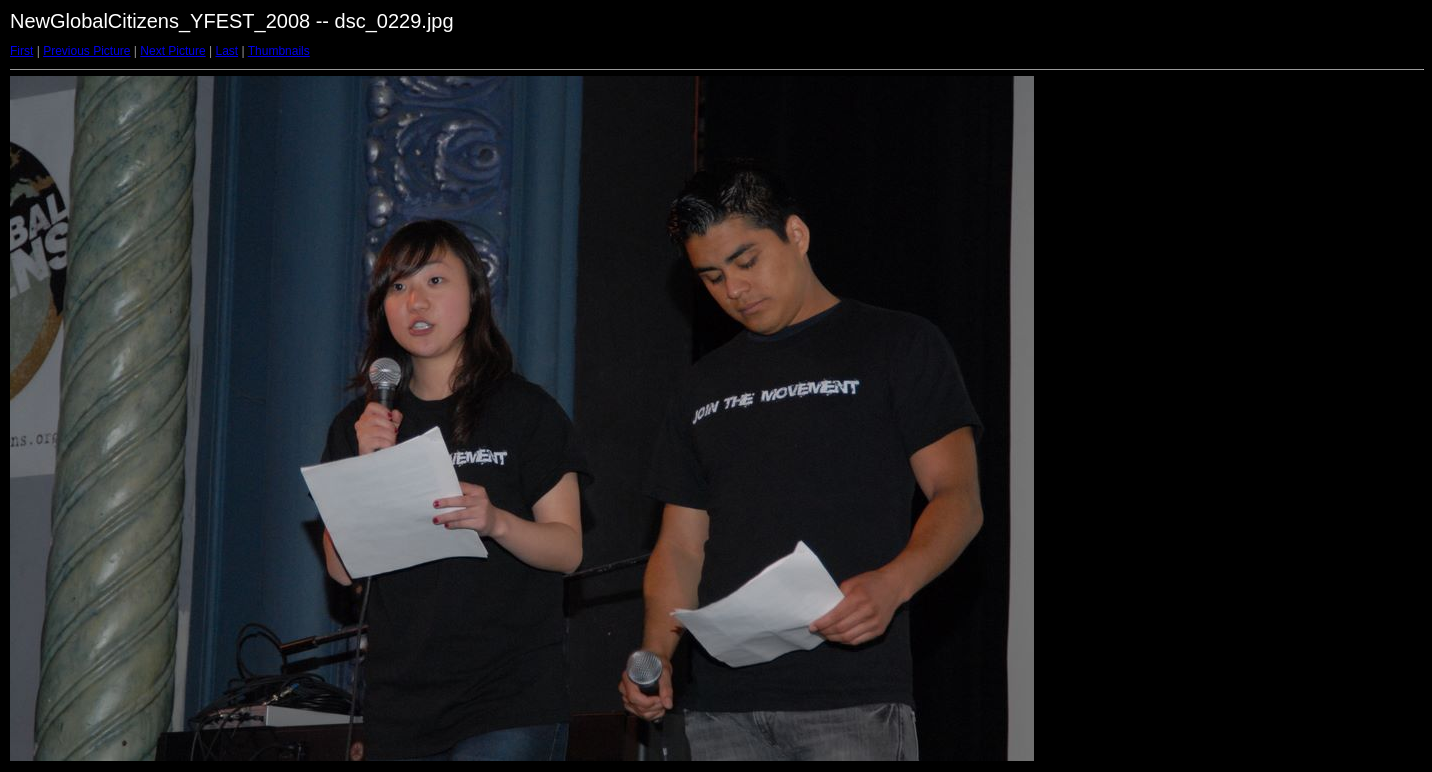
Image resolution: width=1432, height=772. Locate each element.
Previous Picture (86, 51)
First (21, 51)
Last (226, 51)
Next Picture (172, 51)
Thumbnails (279, 51)
